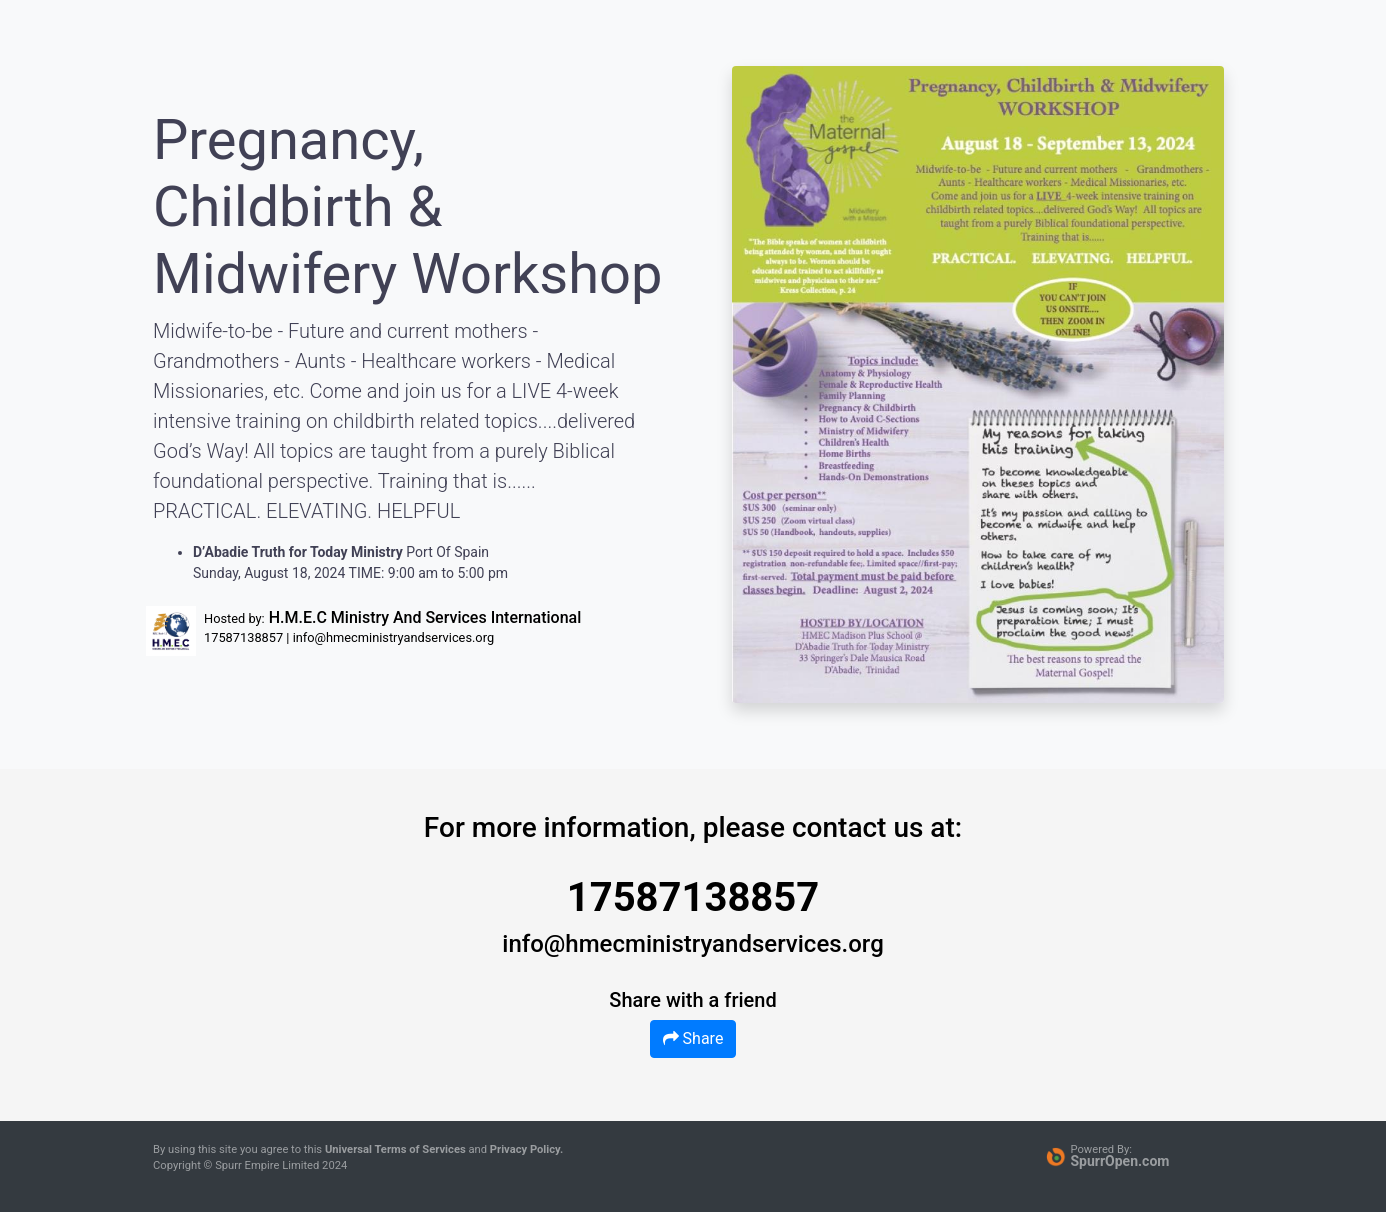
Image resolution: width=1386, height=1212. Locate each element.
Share (693, 1038)
